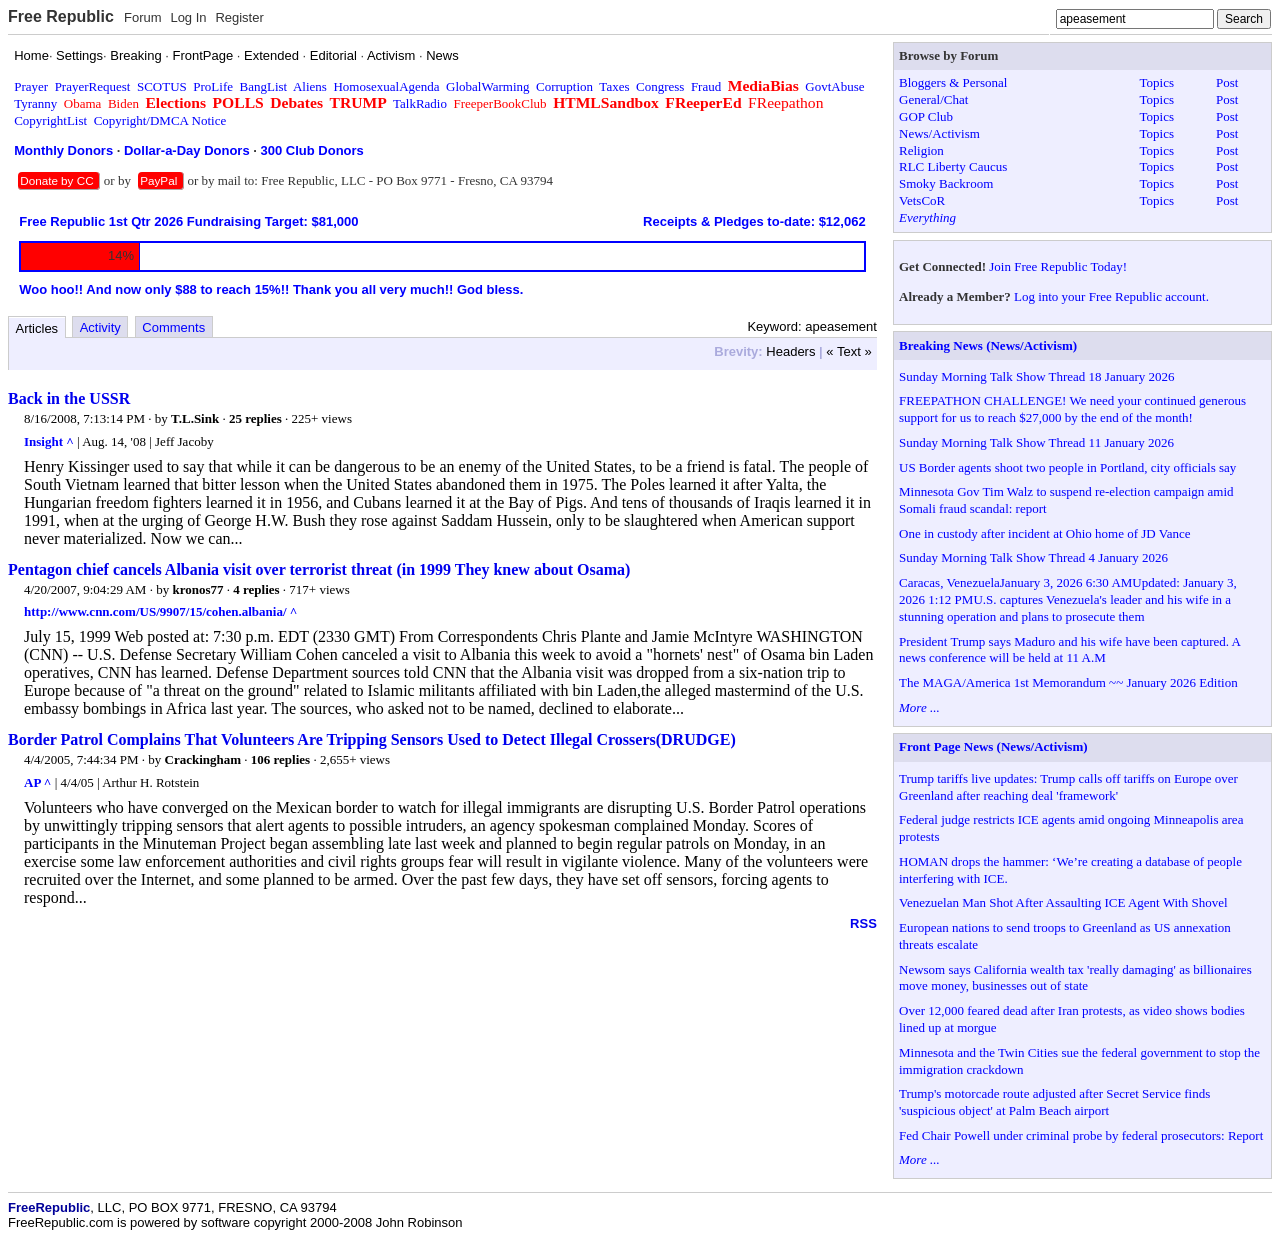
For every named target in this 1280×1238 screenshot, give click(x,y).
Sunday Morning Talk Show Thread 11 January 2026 (1036, 442)
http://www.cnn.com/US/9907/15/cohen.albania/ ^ (160, 611)
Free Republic (61, 16)
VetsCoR (922, 200)
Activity (100, 327)
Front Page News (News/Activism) (993, 746)
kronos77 (197, 589)
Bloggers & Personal (953, 82)
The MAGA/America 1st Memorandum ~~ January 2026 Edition (1068, 682)
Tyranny (35, 103)
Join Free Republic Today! (1058, 266)
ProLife (213, 86)
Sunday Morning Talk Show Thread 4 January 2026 (1033, 557)
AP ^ (37, 782)
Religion (921, 150)
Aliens (310, 86)
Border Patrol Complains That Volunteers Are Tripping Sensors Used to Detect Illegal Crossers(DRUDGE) (372, 739)
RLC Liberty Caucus (953, 166)
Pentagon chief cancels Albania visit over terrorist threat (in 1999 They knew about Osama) (319, 569)
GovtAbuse (834, 86)
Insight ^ (49, 441)
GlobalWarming (487, 86)
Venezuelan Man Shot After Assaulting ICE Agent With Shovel (1063, 902)
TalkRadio (420, 103)
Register (239, 17)
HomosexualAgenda (386, 86)
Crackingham (203, 759)
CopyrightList (50, 120)
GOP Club (926, 116)
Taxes (614, 86)
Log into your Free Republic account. (1111, 296)
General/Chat (933, 99)
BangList (264, 86)
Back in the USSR (69, 398)
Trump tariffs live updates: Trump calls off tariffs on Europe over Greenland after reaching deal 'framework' (1068, 787)
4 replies (256, 589)
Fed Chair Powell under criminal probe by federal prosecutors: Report (1081, 1135)
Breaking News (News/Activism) (988, 345)
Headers (790, 351)
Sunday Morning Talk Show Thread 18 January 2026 (1037, 376)
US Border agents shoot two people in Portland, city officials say (1067, 467)
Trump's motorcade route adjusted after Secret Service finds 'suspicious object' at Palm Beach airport (1054, 1102)
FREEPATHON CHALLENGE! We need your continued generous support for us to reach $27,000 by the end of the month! (1072, 409)
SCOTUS (162, 86)
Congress (660, 86)
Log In (188, 17)
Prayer (31, 86)
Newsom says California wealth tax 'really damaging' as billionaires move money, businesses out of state (1075, 978)
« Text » (848, 351)
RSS (863, 923)
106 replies (280, 759)
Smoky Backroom (946, 183)
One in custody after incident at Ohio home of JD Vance (1044, 533)
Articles (37, 328)
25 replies (255, 418)
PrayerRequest (93, 86)
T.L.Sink (195, 418)
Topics (1157, 82)
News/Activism (939, 133)
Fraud (706, 86)
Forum (143, 17)
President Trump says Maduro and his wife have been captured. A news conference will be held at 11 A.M (1069, 650)
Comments (173, 327)
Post (1227, 82)
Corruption (564, 86)
